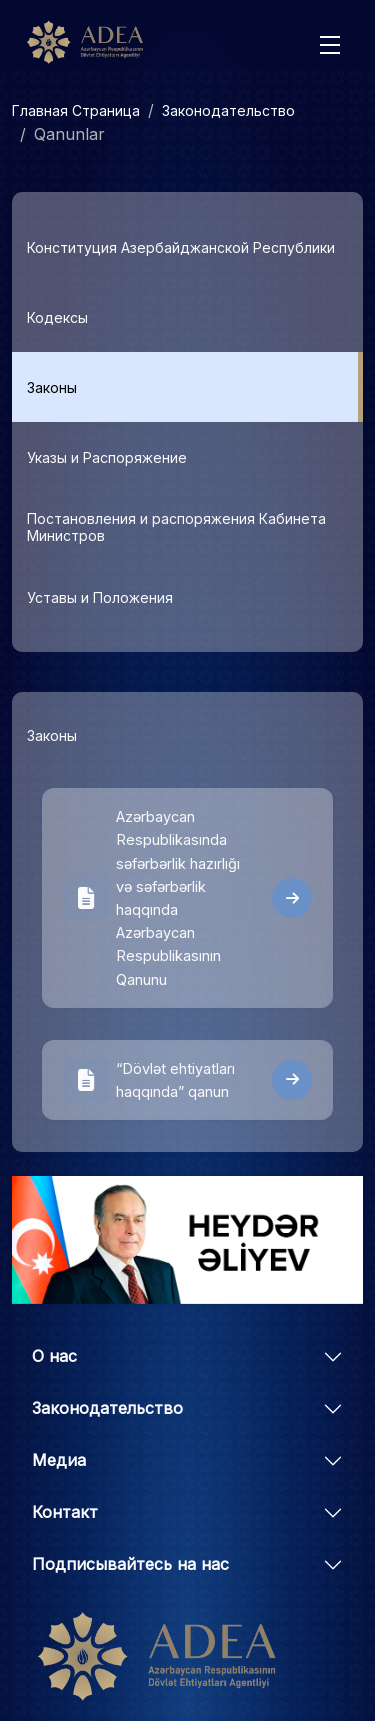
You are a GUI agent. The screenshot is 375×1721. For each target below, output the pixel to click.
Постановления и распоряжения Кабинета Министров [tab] (176, 527)
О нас (54, 1356)
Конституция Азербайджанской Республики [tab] (181, 247)
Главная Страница (76, 110)
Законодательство (228, 110)
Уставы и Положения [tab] (100, 597)
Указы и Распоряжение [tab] (107, 457)
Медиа (59, 1460)
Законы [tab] (52, 387)
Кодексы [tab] (57, 317)
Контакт (65, 1512)
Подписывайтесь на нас (130, 1564)
